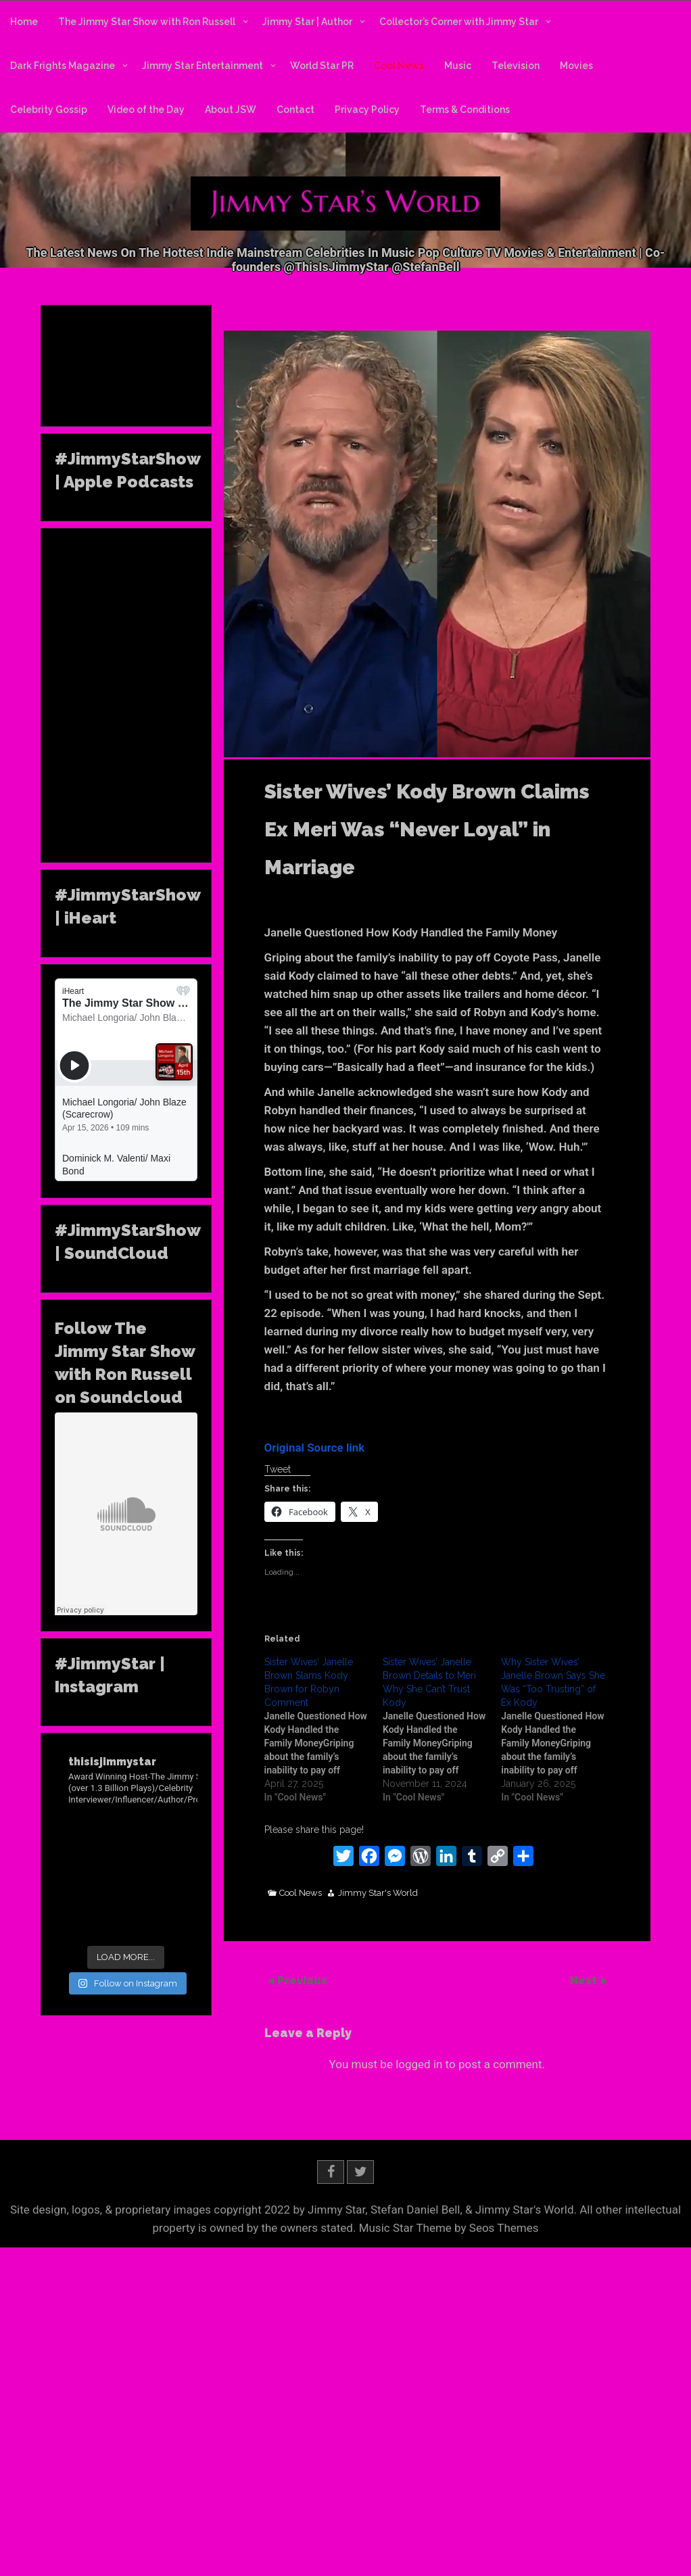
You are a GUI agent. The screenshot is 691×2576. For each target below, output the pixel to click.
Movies (576, 65)
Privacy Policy (367, 109)
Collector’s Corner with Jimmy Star (458, 21)
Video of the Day (146, 109)
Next (585, 1980)
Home (24, 21)
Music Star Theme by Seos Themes (449, 2228)
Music (457, 65)
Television (516, 65)
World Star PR (322, 65)
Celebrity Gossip (48, 109)
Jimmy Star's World (378, 1893)
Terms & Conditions (465, 109)
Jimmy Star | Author (307, 21)
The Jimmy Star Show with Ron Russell (146, 21)
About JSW (230, 109)
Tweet (277, 1469)
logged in (419, 2064)
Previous (302, 1980)
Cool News (399, 65)
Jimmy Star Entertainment (202, 65)
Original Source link (314, 1447)
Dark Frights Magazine (62, 65)
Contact (295, 109)
